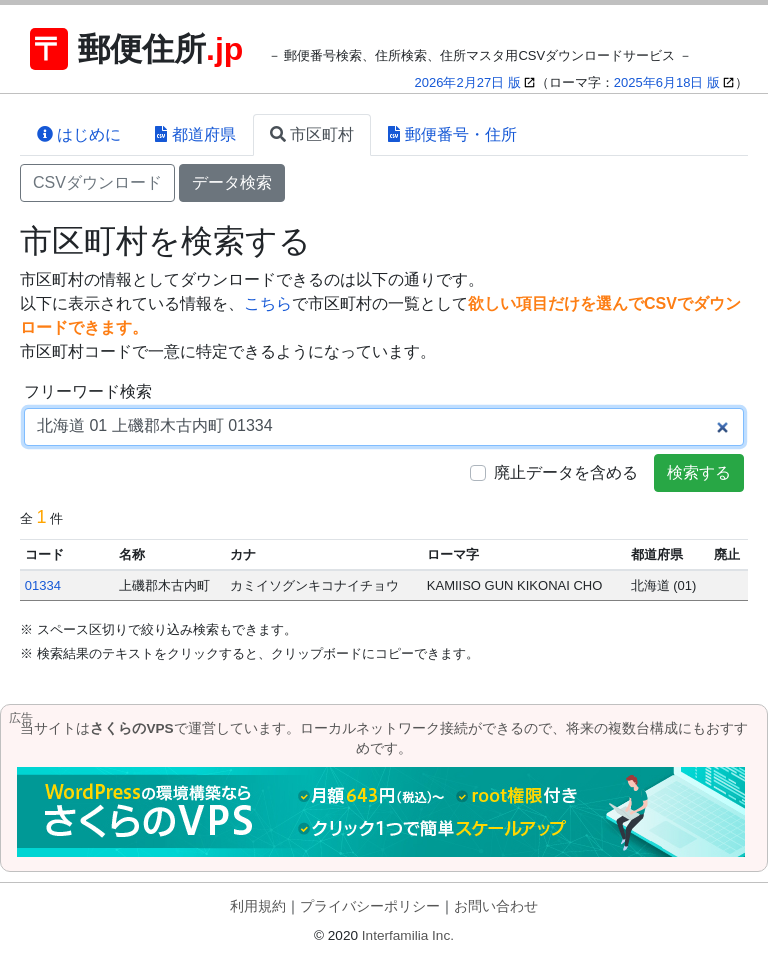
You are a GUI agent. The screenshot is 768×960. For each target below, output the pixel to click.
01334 (43, 585)
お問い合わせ (496, 906)
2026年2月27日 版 (468, 82)
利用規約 (258, 906)
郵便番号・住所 (452, 134)
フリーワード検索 (88, 391)
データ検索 (232, 182)
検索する (699, 472)
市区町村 (312, 134)
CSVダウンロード (97, 182)
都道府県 (195, 134)
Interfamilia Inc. (408, 935)
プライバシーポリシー (370, 906)
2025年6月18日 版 (667, 82)
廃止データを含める (566, 472)
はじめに (79, 134)
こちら (268, 303)
